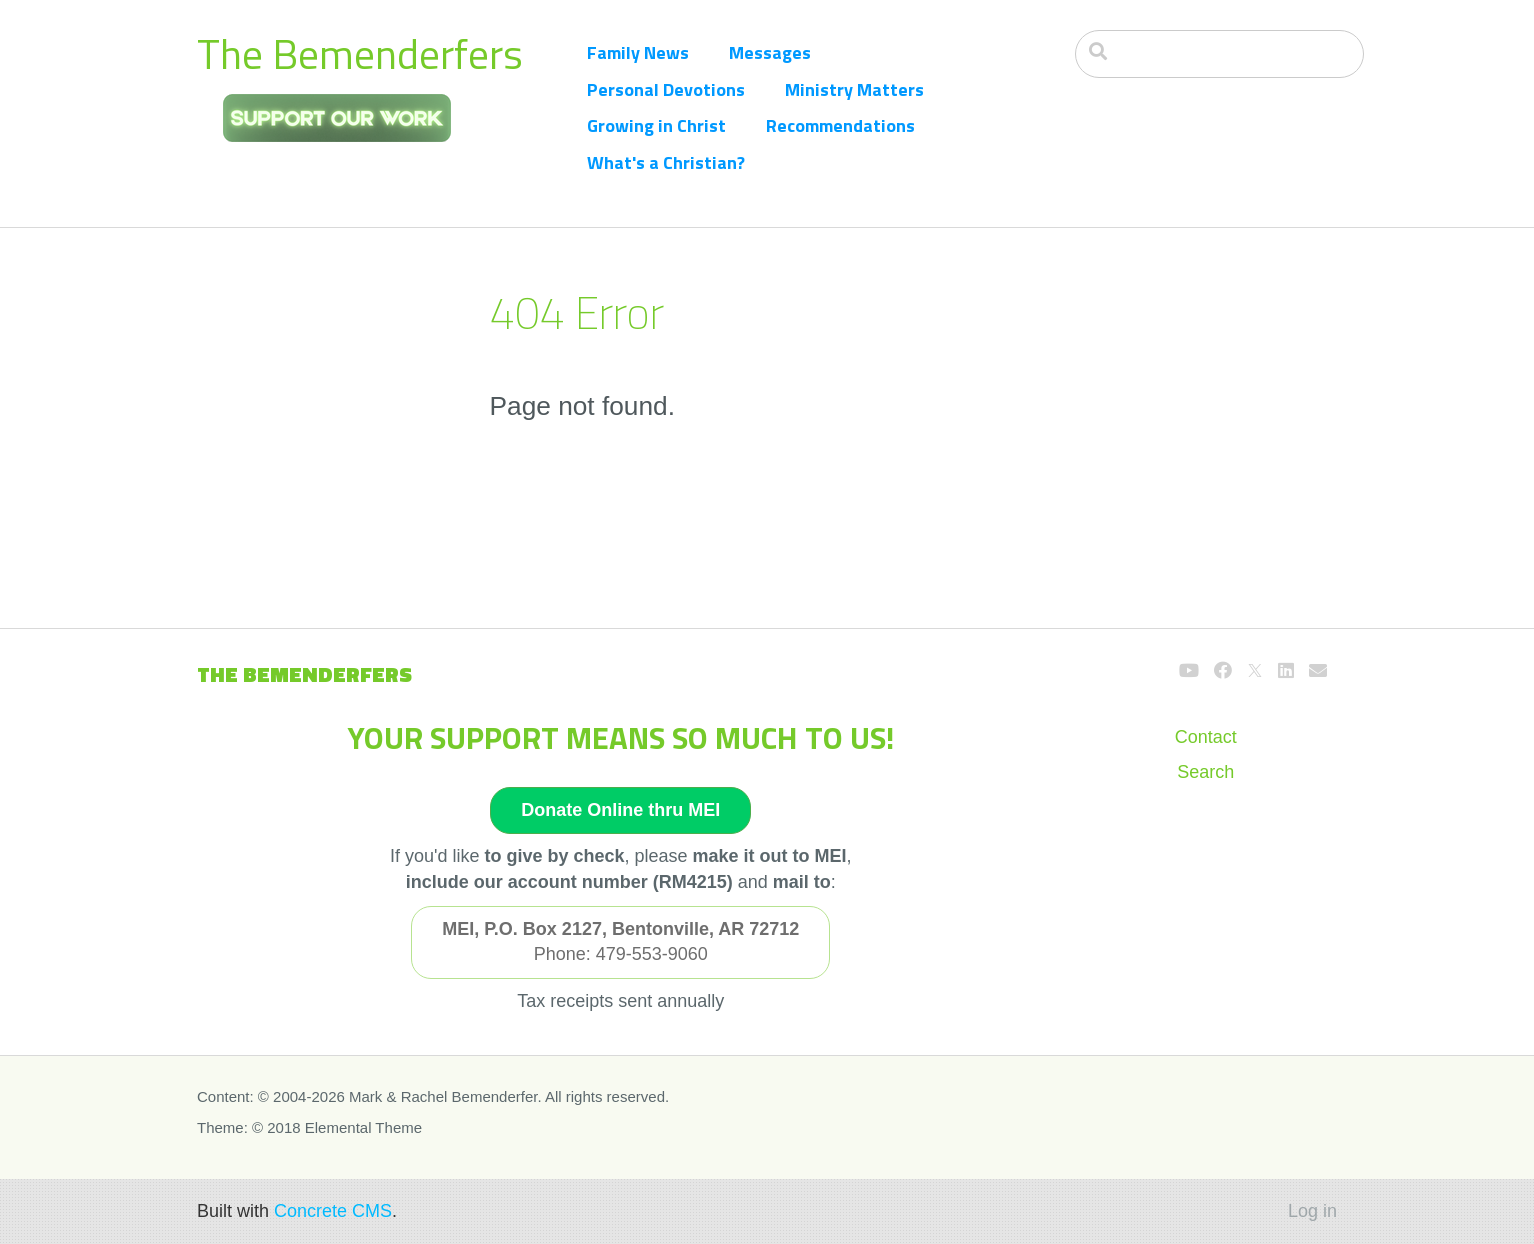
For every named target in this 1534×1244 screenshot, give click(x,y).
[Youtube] (1189, 671)
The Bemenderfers (360, 53)
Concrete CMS (333, 1211)
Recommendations (840, 125)
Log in (1312, 1211)
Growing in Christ (656, 125)
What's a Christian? (666, 162)
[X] (1255, 671)
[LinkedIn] (1286, 671)
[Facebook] (1223, 671)
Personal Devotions (666, 89)
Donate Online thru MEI (620, 810)
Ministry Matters (854, 89)
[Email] (1318, 671)
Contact (1206, 737)
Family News (638, 52)
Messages (770, 52)
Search (1205, 772)
